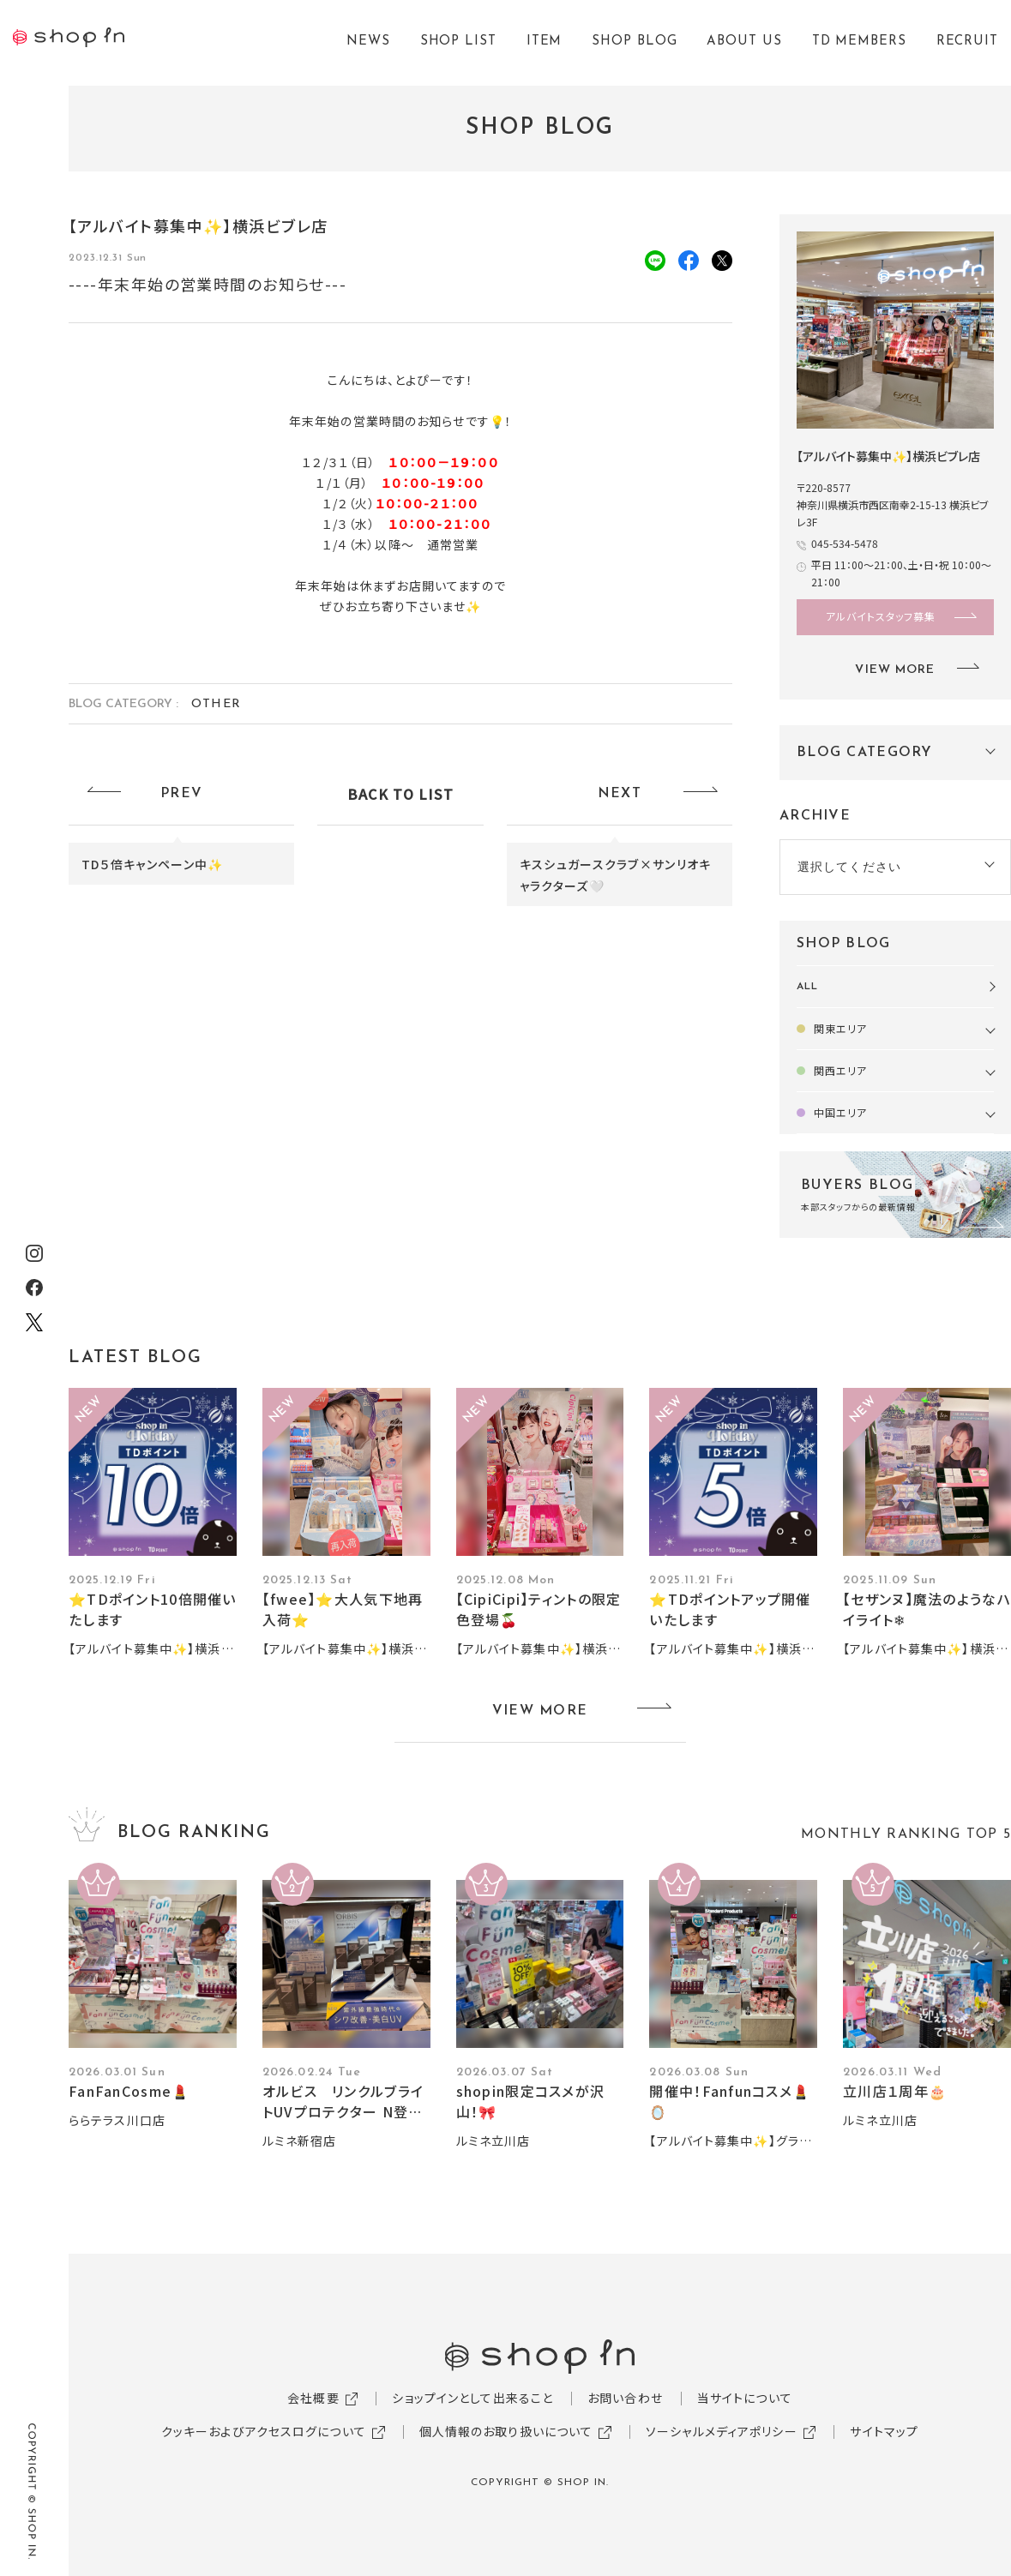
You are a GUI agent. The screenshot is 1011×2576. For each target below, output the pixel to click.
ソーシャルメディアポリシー (721, 2431)
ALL (807, 987)
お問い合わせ (625, 2397)
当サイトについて (744, 2397)
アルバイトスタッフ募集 (881, 616)
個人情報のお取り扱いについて (506, 2431)
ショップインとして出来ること (472, 2397)
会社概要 (313, 2397)
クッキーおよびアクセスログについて (263, 2431)
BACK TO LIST (400, 794)
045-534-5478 (844, 543)
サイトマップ (884, 2431)
